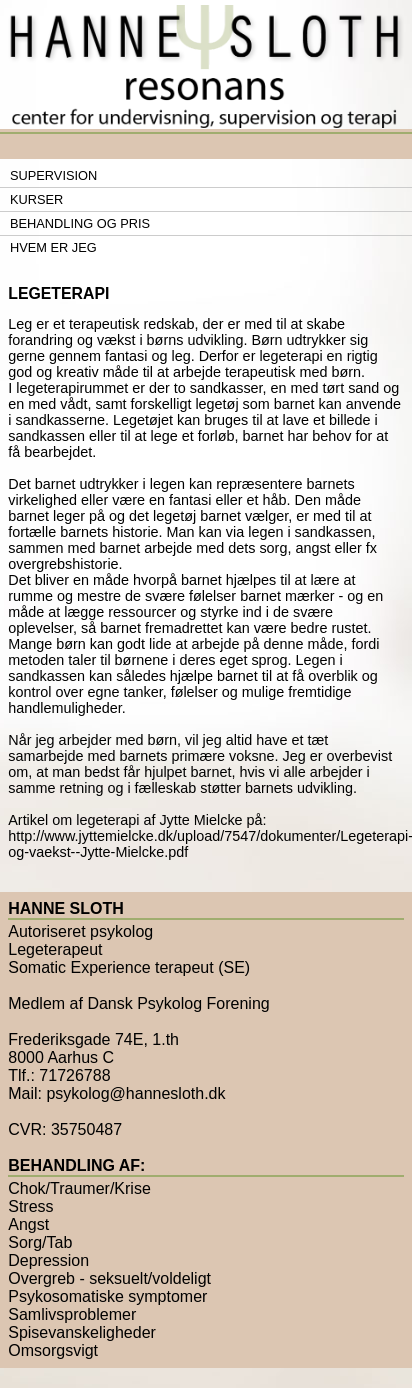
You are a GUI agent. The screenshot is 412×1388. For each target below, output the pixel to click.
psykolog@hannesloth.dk (135, 1093)
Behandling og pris (80, 223)
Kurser (36, 199)
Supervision (53, 175)
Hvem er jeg (53, 247)
